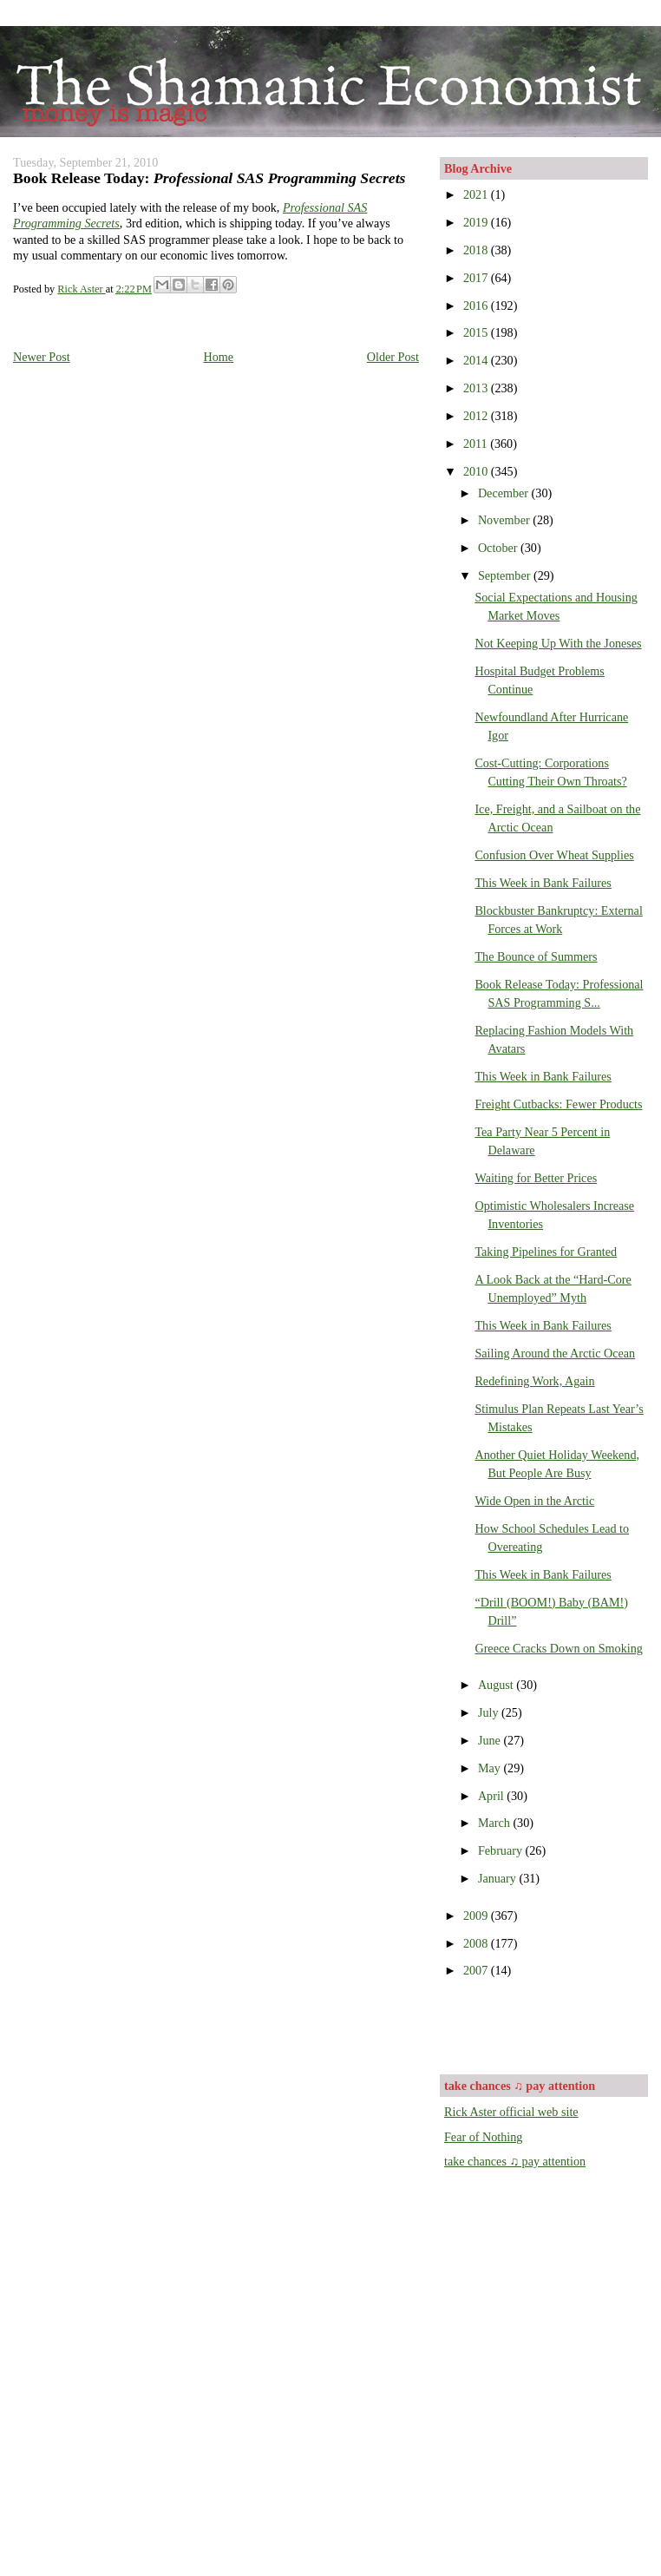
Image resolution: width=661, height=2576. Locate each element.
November (505, 520)
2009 (477, 1915)
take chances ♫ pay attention (515, 2161)
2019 (477, 222)
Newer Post (41, 357)
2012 (477, 416)
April (492, 1796)
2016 (477, 305)
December (505, 493)
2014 (477, 360)
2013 (477, 388)
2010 (477, 471)
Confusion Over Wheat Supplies (553, 855)
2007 (477, 1970)
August (497, 1685)
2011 (476, 443)
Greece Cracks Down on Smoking (558, 1648)
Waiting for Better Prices (535, 1178)
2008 (477, 1943)
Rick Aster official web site (511, 2112)
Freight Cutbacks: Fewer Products (558, 1104)
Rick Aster (81, 289)
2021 (477, 194)
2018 (477, 250)
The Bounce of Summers (535, 956)
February (502, 1850)
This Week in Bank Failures (542, 883)
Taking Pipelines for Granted (545, 1251)
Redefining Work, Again (534, 1381)
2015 (477, 332)
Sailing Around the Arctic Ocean (554, 1353)
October (499, 548)
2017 (477, 278)
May (491, 1768)
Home (218, 357)
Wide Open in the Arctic (534, 1501)
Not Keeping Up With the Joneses (557, 643)
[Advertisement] (545, 2025)
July (489, 1712)
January (499, 1878)
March (496, 1823)
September (505, 575)
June (491, 1740)
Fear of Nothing (483, 2137)
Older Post (393, 357)
